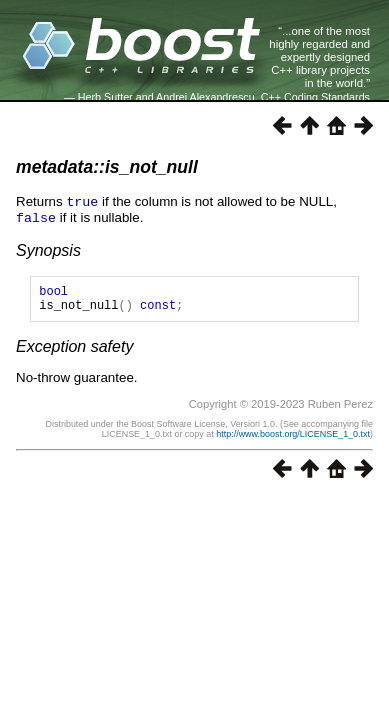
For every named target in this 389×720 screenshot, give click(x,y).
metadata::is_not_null (107, 167)
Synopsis (48, 248)
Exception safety (74, 350)
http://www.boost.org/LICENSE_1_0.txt (293, 438)
